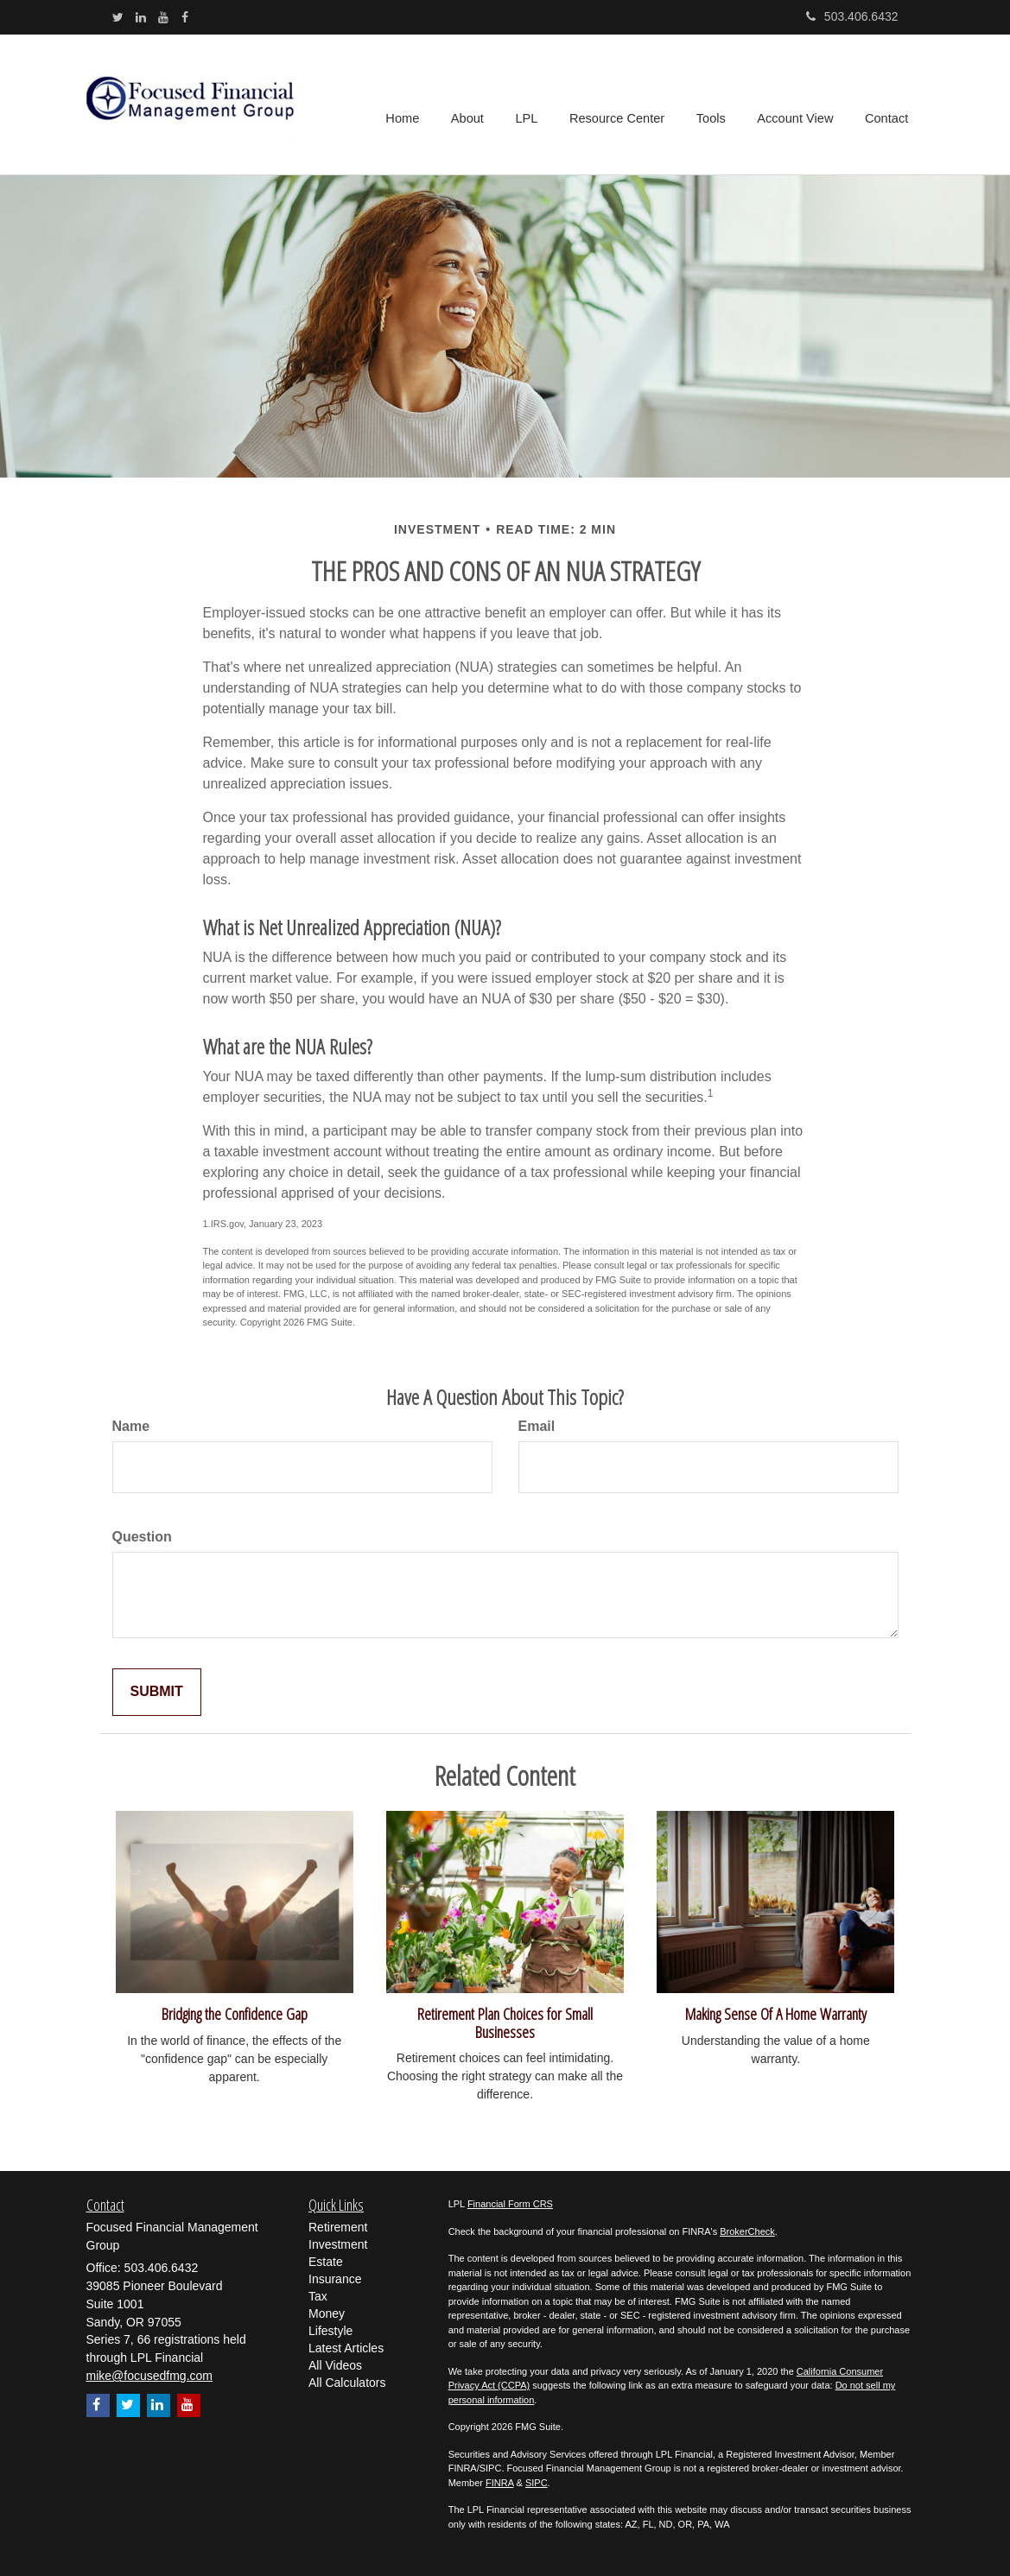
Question (142, 1536)
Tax (317, 2296)
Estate (325, 2262)
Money (326, 2313)
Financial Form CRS (510, 2204)
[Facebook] (184, 17)
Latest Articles (346, 2348)
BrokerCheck (747, 2231)
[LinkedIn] (141, 17)
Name (131, 1426)
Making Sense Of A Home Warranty (776, 2013)
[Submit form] (156, 1692)
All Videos (335, 2365)
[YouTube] (163, 17)
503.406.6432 (852, 16)
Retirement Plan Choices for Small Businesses (505, 2022)
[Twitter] (118, 17)
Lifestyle (330, 2331)
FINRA (499, 2483)
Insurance (334, 2279)
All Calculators (346, 2382)
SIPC (536, 2483)
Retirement (337, 2227)
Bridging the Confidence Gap (235, 2013)
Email (537, 1426)
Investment (337, 2244)
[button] (473, 104)
